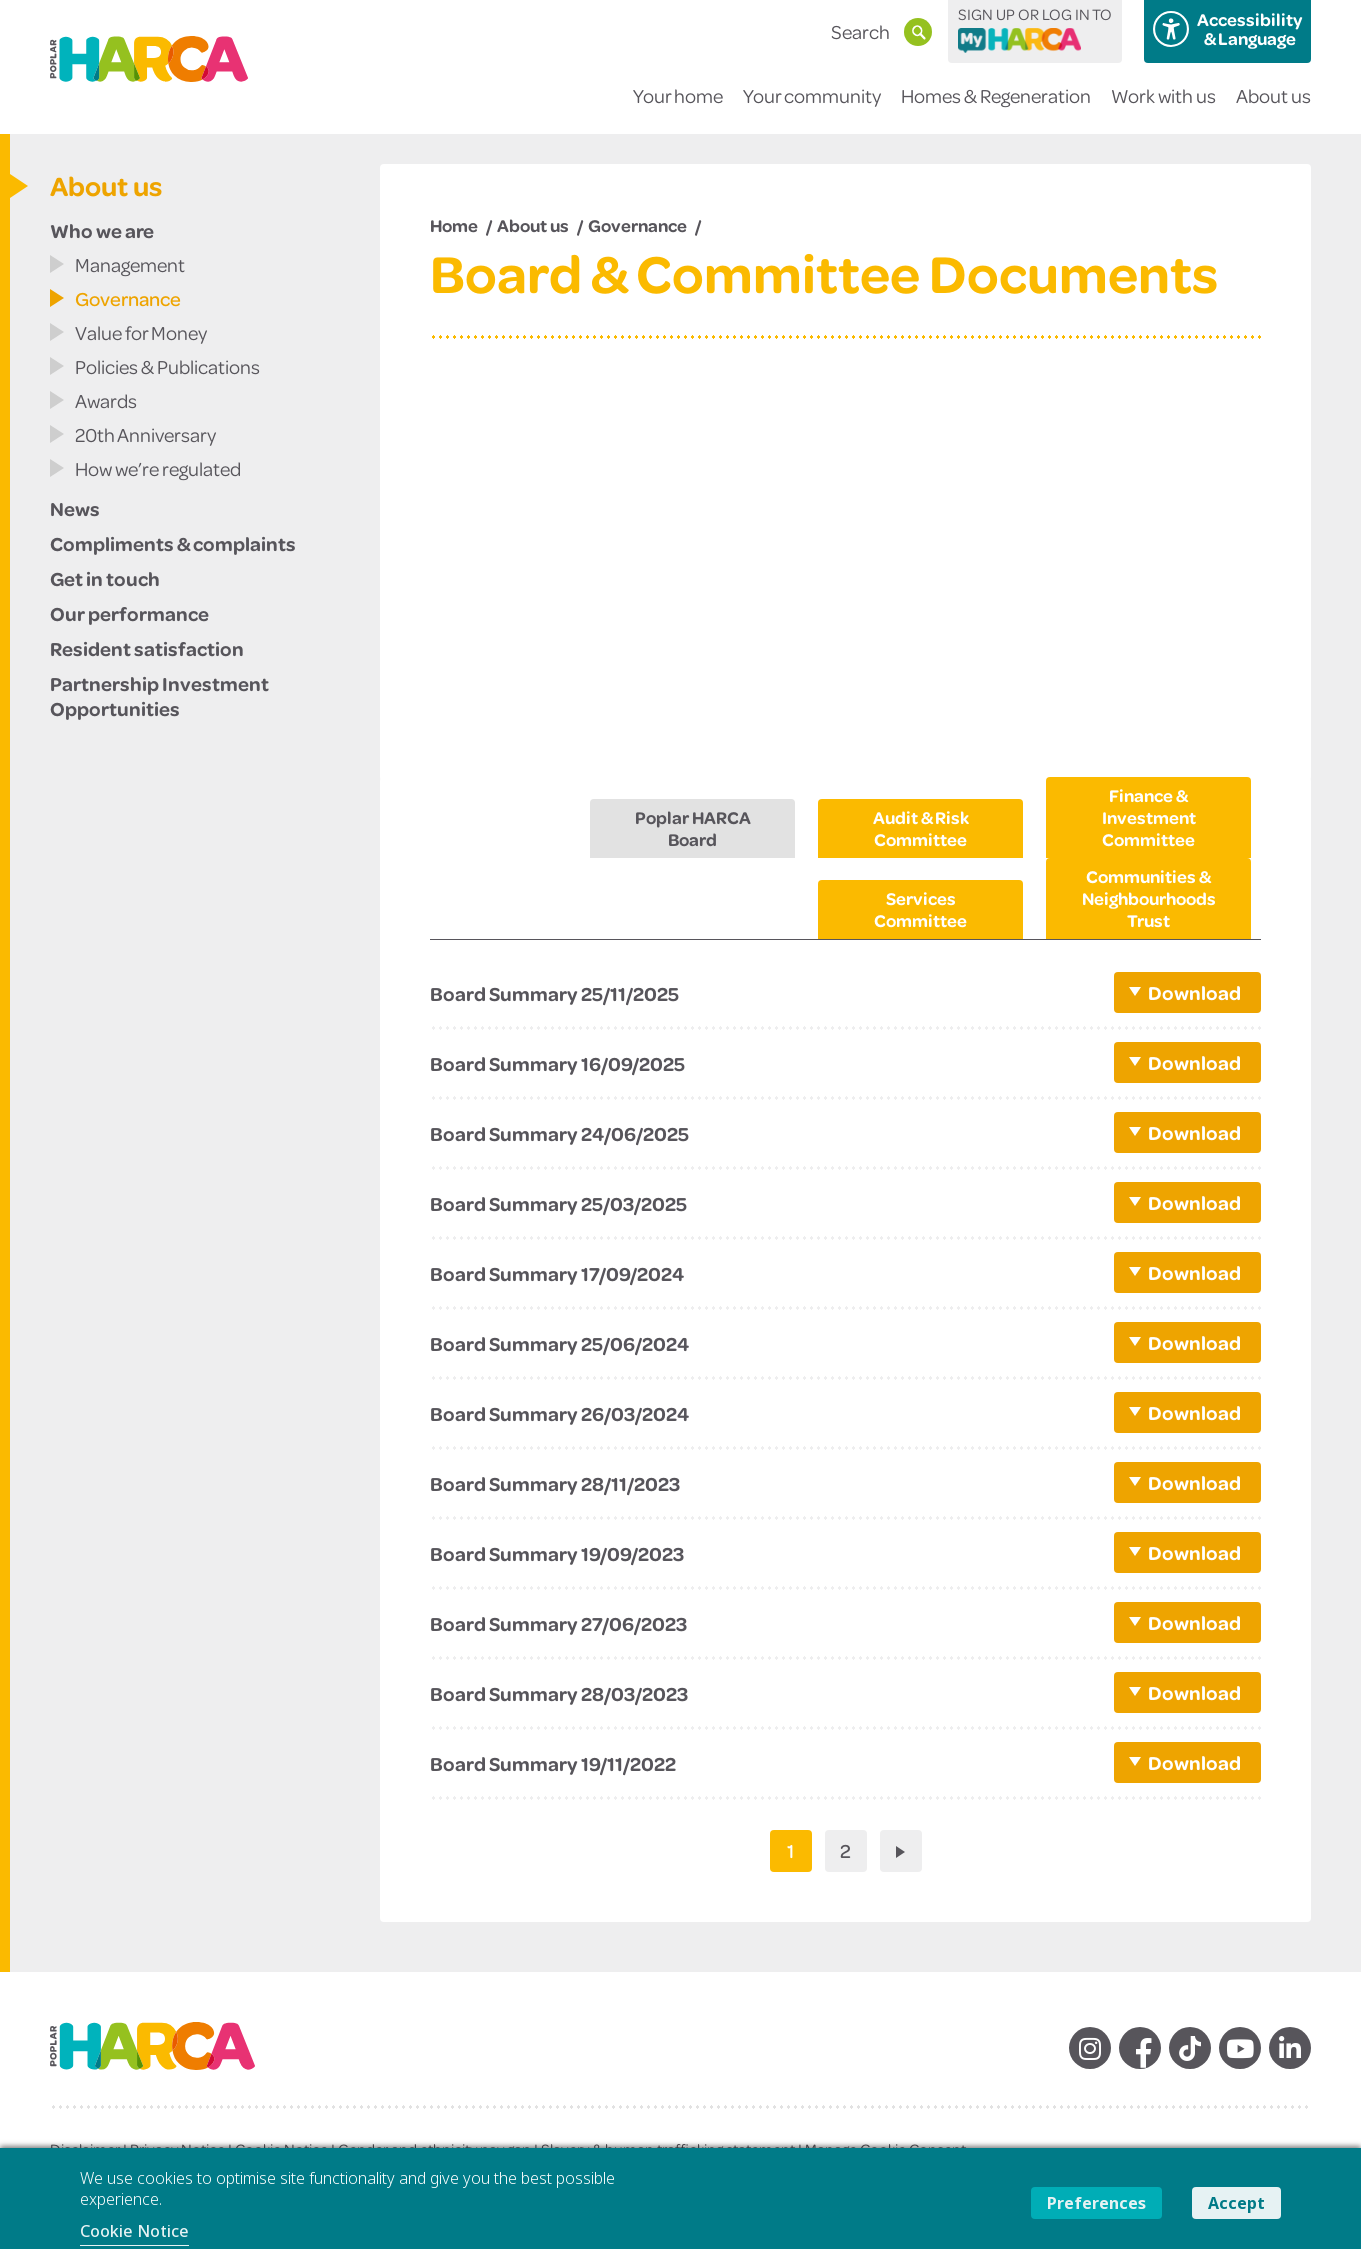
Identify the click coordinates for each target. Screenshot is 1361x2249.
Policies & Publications (167, 366)
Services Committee (920, 909)
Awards (106, 400)
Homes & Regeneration (996, 108)
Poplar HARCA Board (693, 828)
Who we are (102, 230)
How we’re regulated (158, 468)
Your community (812, 108)
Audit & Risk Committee (921, 828)
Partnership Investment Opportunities (159, 695)
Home (454, 225)
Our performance (129, 613)
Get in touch (105, 578)
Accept (1236, 2203)
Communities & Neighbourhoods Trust (1149, 898)
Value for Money (141, 332)
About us (1273, 108)
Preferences (1096, 2203)
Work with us (1163, 108)
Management (130, 264)
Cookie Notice (134, 2231)
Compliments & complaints (173, 543)
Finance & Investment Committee (1149, 817)
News (75, 508)
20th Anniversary (145, 434)
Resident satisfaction (147, 648)
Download (1193, 992)
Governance (128, 298)
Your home (678, 108)
